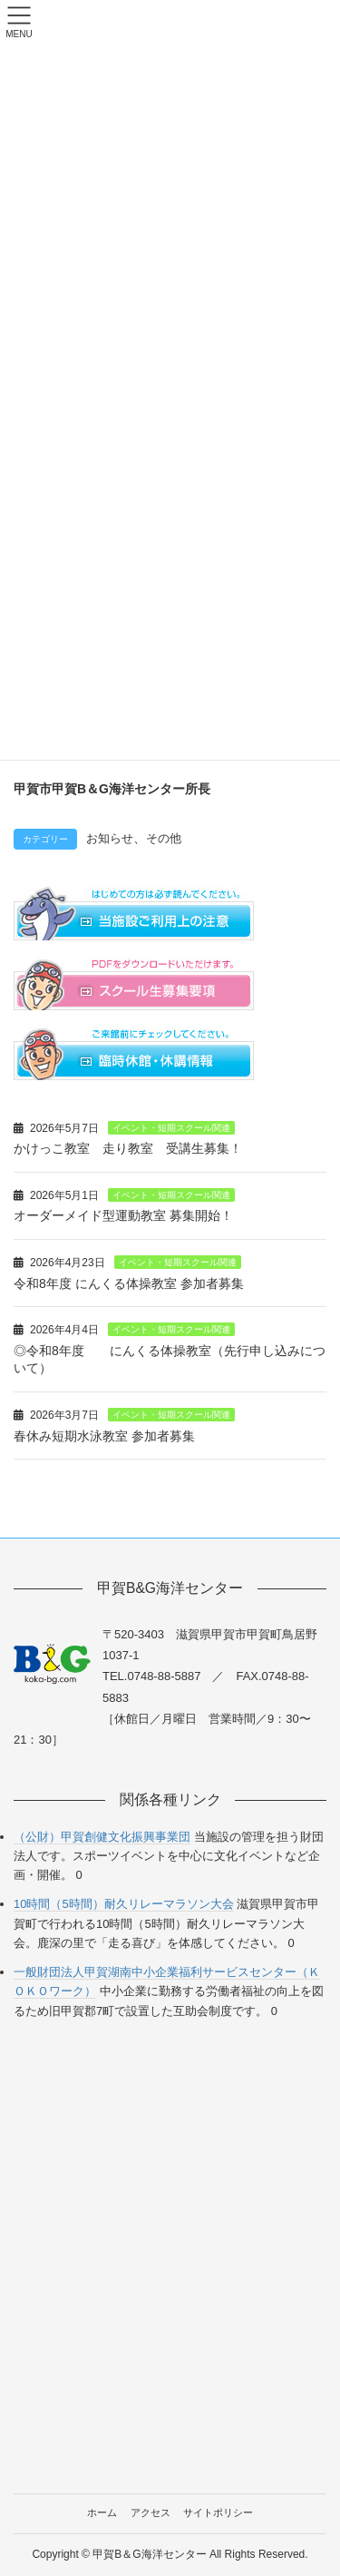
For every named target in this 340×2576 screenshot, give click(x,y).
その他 (163, 838)
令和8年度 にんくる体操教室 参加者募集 (129, 1283)
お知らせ (109, 838)
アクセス (150, 2512)
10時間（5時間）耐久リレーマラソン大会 (124, 1904)
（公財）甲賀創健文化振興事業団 (102, 1837)
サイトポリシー (218, 2512)
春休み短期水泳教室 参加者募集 (104, 1436)
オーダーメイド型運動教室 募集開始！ (123, 1215)
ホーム (102, 2512)
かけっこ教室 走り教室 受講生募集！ (128, 1148)
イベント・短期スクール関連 (171, 1128)
